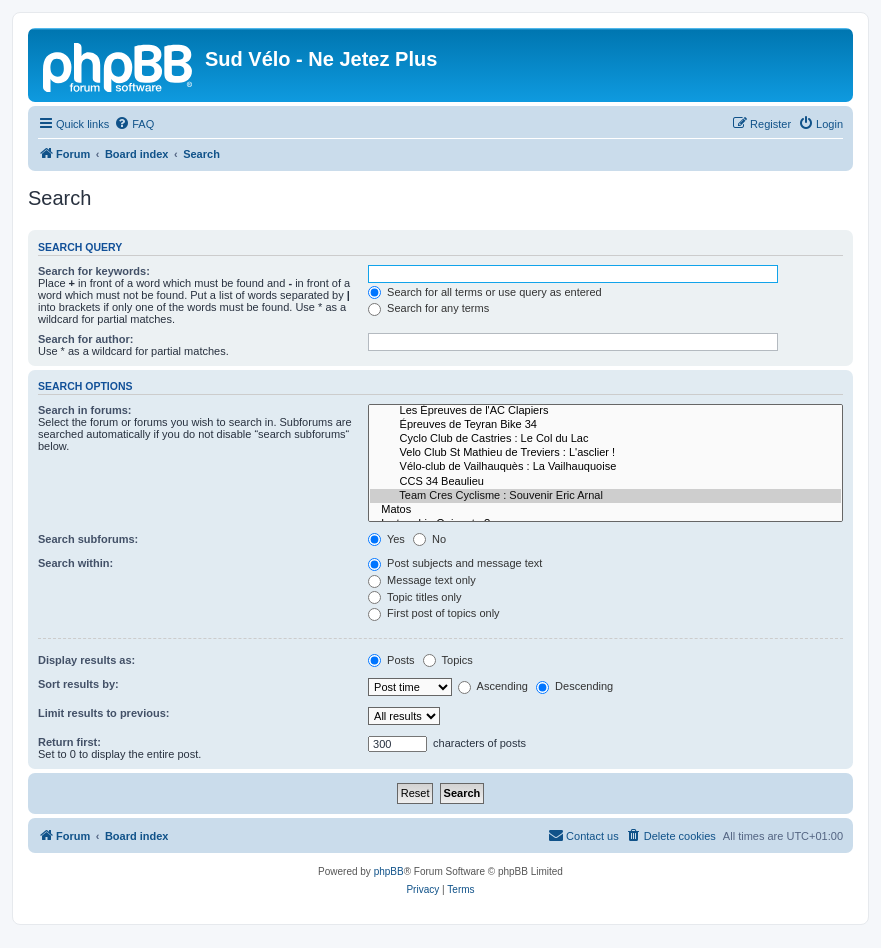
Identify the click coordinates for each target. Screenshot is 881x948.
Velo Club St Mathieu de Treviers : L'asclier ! (605, 453)
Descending (574, 686)
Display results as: (86, 660)
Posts (391, 660)
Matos (605, 510)
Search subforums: (88, 539)
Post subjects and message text (455, 563)
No (429, 539)
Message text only (422, 580)
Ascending (493, 686)
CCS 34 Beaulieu (605, 482)
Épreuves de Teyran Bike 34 (605, 425)
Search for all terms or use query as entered (485, 292)
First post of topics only (434, 613)
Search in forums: (85, 410)
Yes (386, 539)
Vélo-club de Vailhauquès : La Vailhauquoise (605, 467)
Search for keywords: (94, 271)
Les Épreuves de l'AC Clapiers (605, 411)
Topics (448, 660)
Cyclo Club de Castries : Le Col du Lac (605, 439)
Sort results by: (78, 684)
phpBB (389, 871)
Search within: (75, 563)
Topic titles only (414, 597)
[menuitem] (134, 124)
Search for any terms (428, 308)
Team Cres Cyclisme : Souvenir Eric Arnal (605, 496)
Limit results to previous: (103, 713)
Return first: (69, 742)
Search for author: (85, 339)
